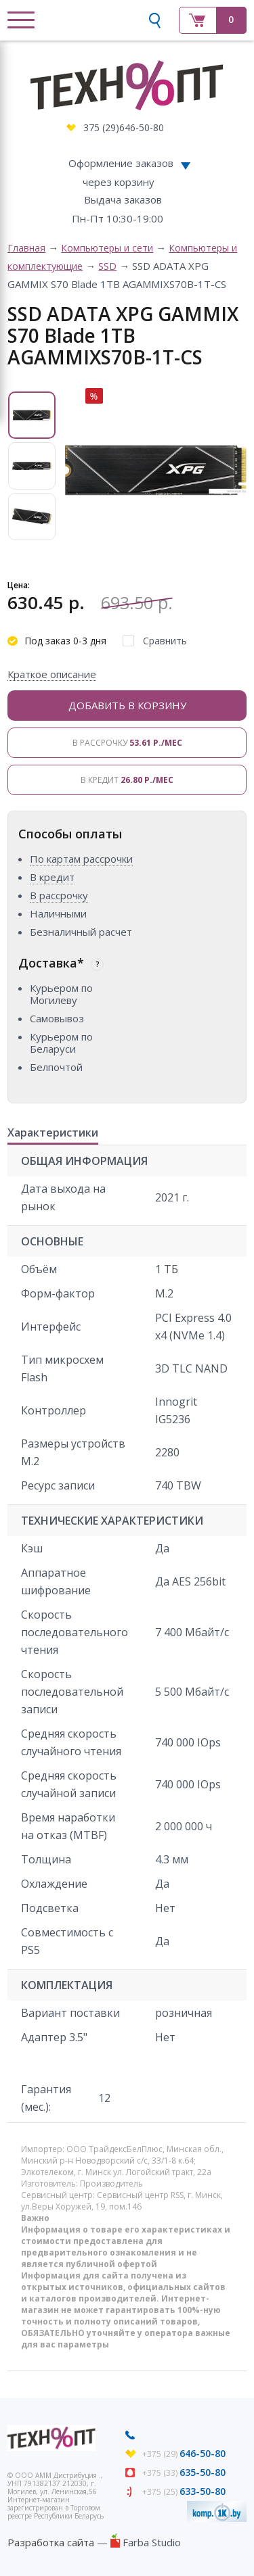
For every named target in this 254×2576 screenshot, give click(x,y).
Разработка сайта (50, 2542)
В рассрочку (127, 742)
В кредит (127, 780)
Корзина (213, 20)
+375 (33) (184, 2473)
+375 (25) (184, 2492)
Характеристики (52, 1133)
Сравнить (165, 640)
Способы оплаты (70, 834)
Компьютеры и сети (107, 247)
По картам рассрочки (81, 858)
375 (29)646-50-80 (123, 127)
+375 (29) (184, 2454)
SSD (107, 266)
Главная (26, 247)
